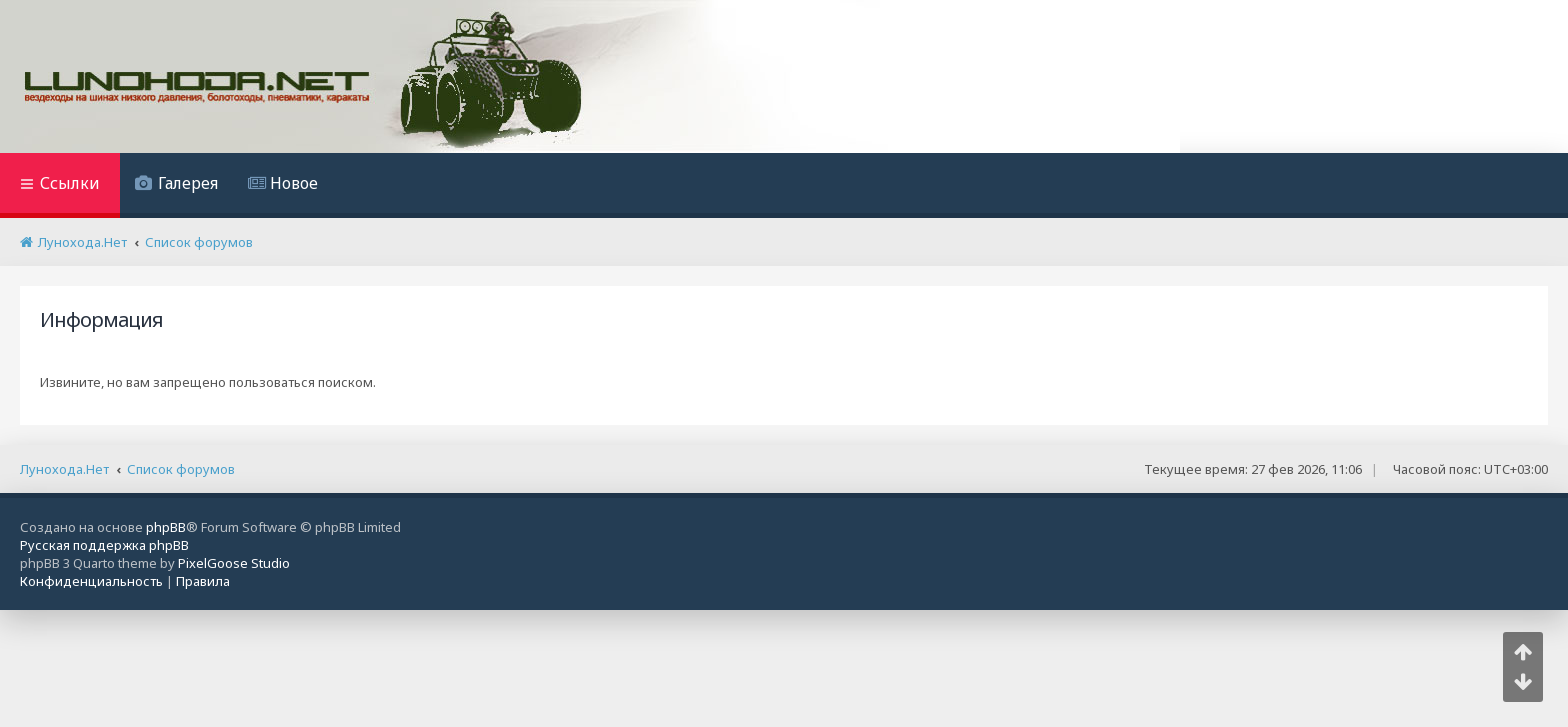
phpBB (166, 527)
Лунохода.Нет (64, 469)
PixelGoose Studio (234, 563)
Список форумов (181, 469)
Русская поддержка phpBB (104, 545)
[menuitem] (176, 185)
